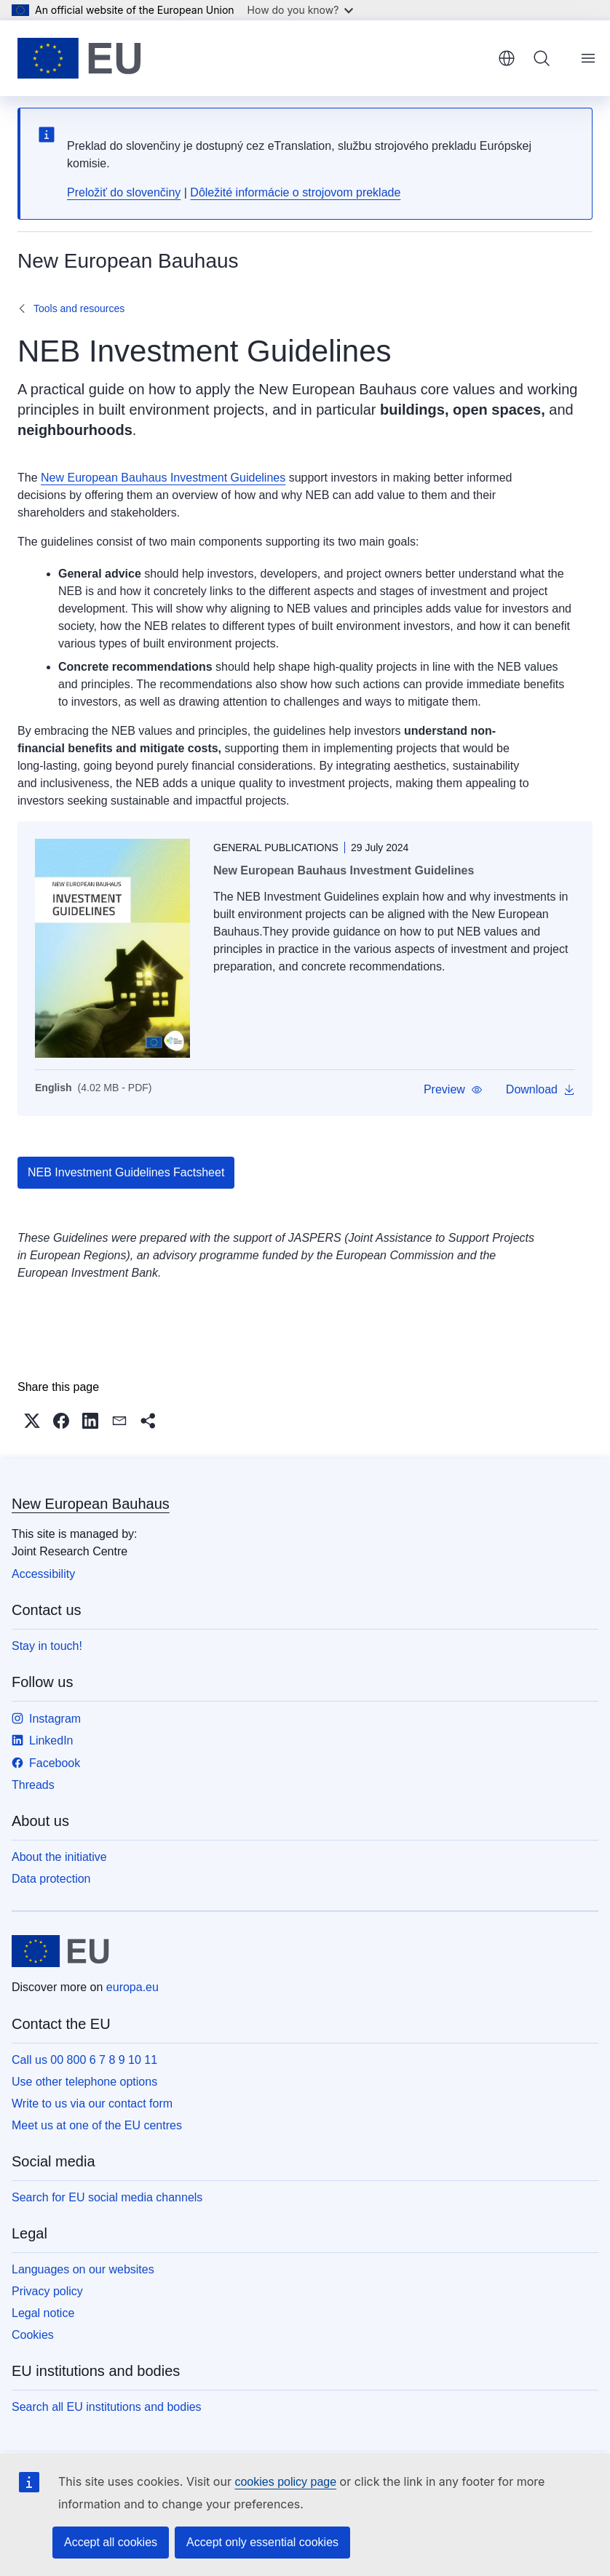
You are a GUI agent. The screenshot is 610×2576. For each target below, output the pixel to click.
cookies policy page (285, 2482)
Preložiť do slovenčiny (124, 192)
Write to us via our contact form (92, 2103)
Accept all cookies (110, 2542)
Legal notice (43, 2313)
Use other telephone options (84, 2081)
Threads (33, 1785)
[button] (453, 1090)
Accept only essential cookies (262, 2542)
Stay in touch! (47, 1646)
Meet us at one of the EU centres (97, 2125)
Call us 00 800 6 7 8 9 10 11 (84, 2060)
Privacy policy (47, 2291)
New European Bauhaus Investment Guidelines (163, 477)
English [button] (506, 58)
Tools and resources (78, 308)
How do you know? (300, 10)
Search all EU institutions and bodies (107, 2407)
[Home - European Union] (79, 58)
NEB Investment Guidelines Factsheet (126, 1172)
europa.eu (132, 1987)
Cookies (33, 2335)
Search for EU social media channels (107, 2197)
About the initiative (59, 1857)
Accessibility (43, 1574)
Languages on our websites (83, 2269)
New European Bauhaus (91, 1504)
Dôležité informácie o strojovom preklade (295, 192)
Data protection (51, 1879)
